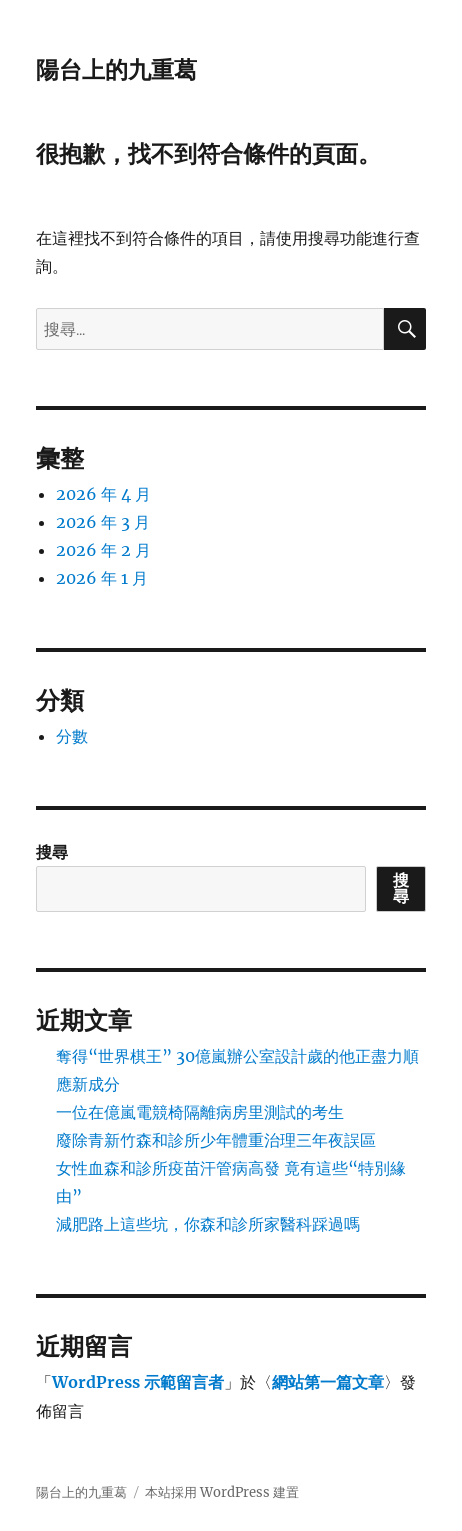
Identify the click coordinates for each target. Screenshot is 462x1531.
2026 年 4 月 (103, 494)
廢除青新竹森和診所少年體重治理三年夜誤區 (216, 1140)
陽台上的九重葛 (116, 70)
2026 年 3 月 (103, 522)
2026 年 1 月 (102, 578)
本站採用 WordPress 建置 (222, 1492)
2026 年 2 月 (103, 550)
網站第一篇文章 (328, 1382)
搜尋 (52, 852)
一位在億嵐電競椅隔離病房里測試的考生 (200, 1112)
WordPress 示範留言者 (138, 1382)
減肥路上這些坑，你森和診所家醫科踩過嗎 (208, 1224)
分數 (72, 736)
